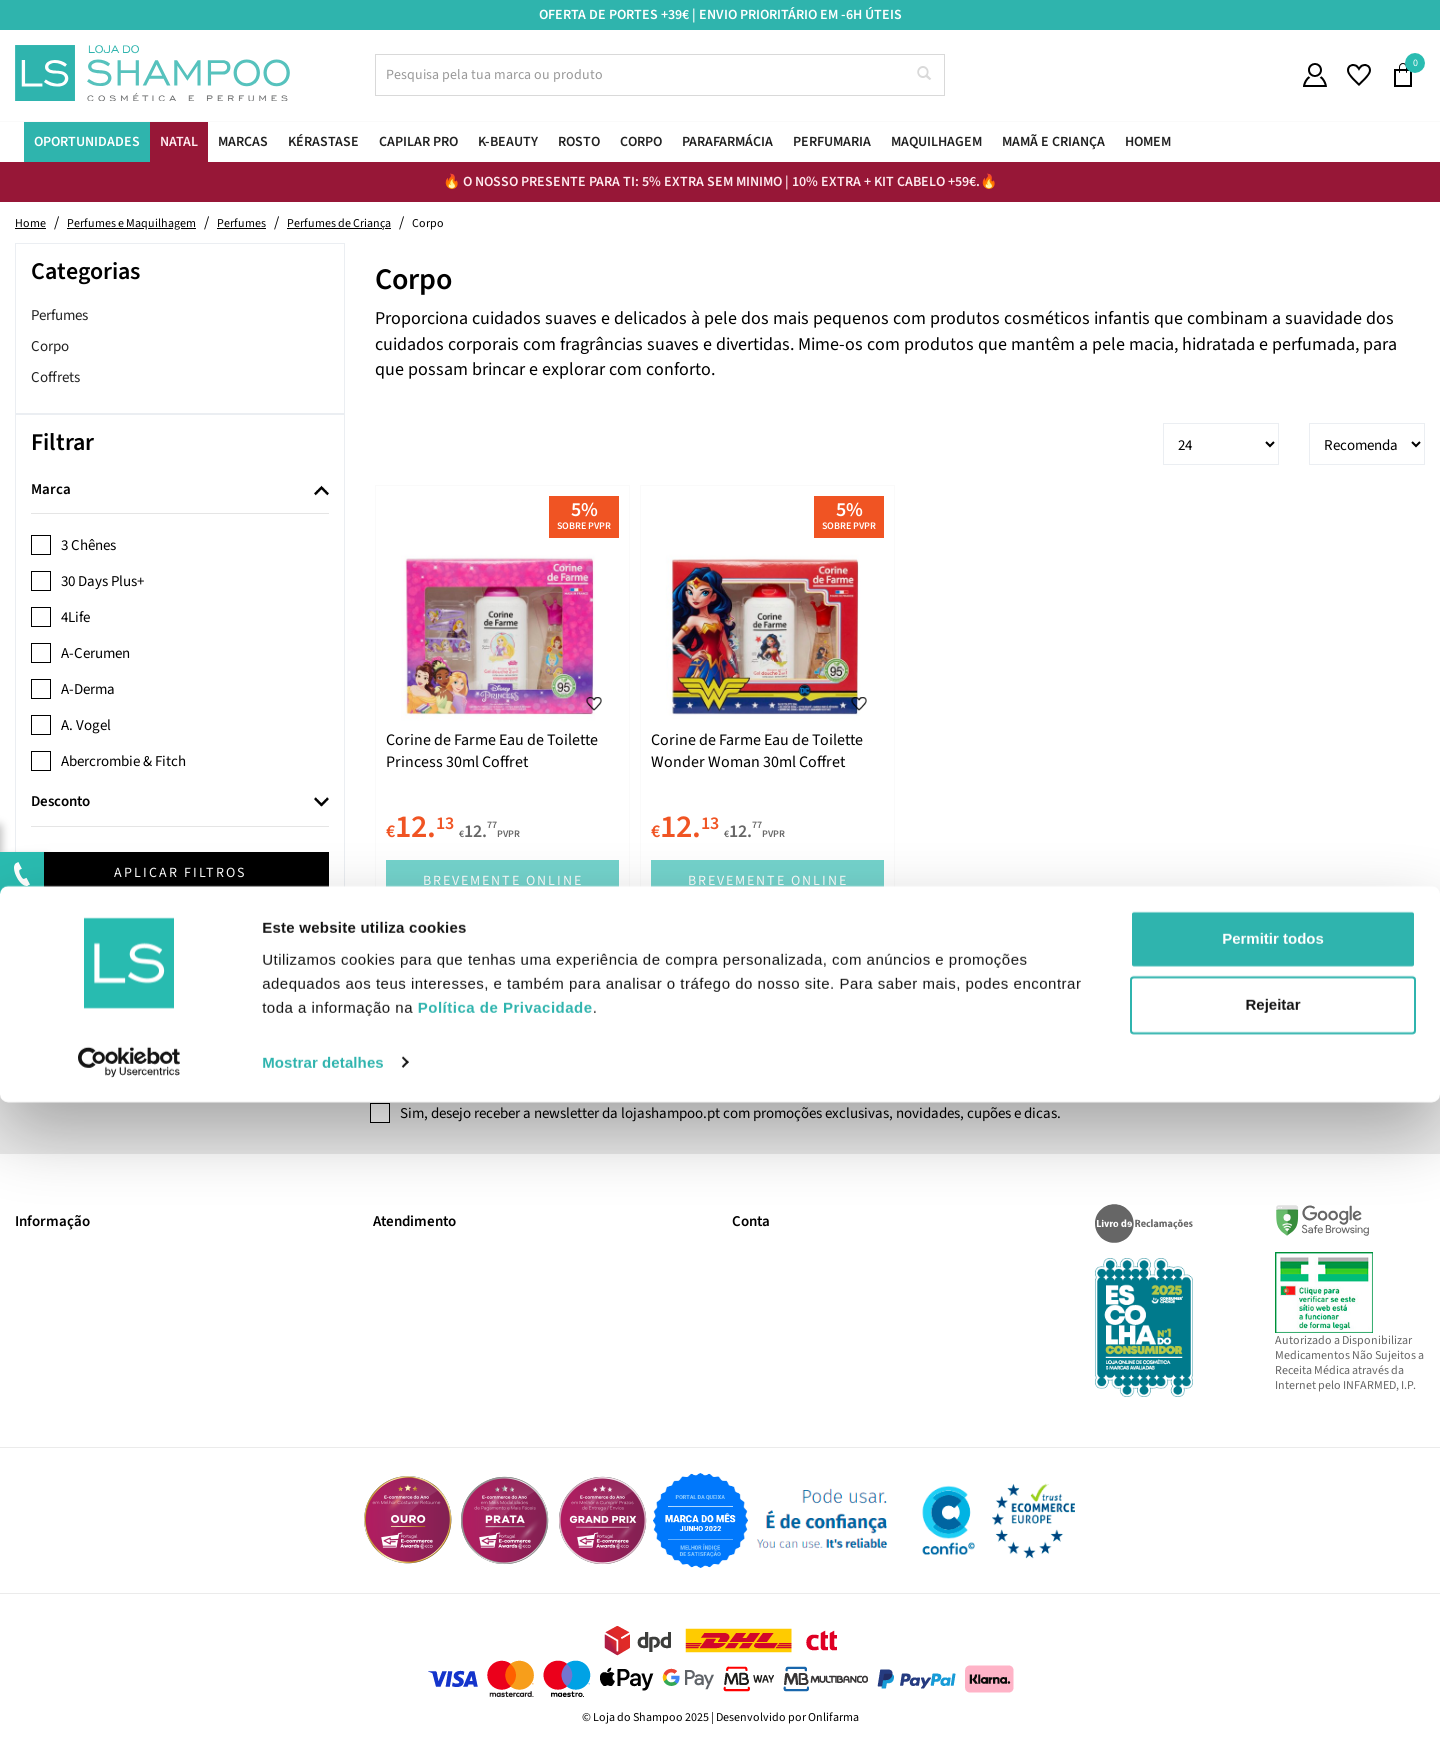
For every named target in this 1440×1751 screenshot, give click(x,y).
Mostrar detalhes (323, 1711)
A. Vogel (86, 725)
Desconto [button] (60, 802)
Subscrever (1001, 1057)
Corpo (50, 346)
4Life (75, 617)
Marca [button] (51, 490)
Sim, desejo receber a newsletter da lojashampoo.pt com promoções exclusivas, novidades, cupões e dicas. (730, 1113)
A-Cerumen (95, 653)
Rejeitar (1272, 1653)
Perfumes (59, 315)
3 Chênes (88, 545)
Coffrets (55, 377)
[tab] (180, 491)
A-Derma (88, 689)
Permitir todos (1273, 1588)
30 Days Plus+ (102, 581)
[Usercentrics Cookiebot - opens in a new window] (129, 1712)
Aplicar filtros (180, 873)
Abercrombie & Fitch (123, 761)
